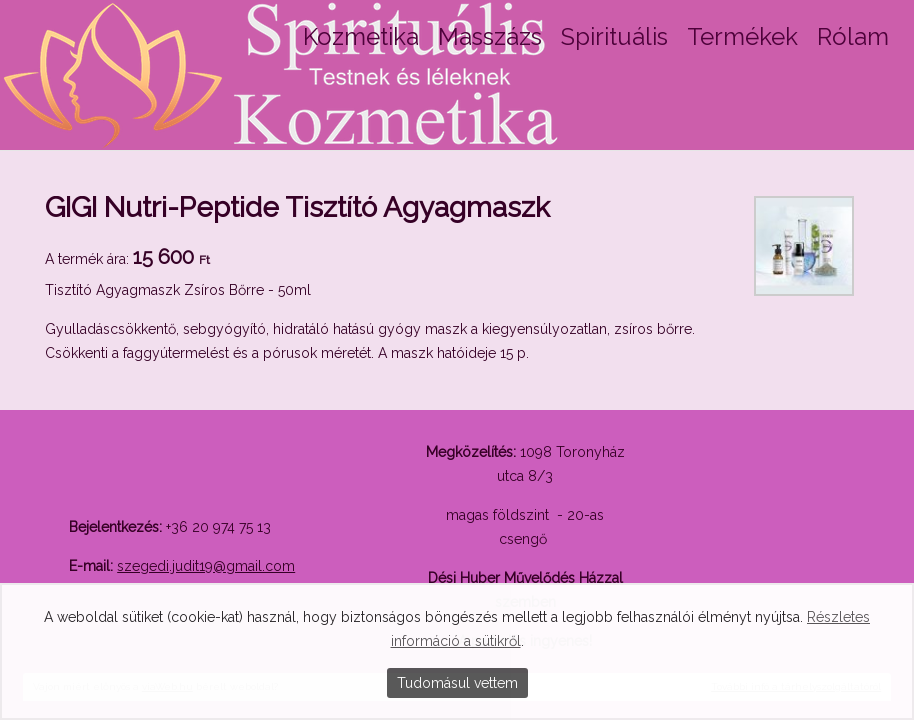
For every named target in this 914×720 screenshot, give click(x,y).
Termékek (742, 36)
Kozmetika (361, 36)
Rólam (853, 36)
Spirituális (614, 36)
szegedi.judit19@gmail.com (206, 566)
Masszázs (490, 36)
